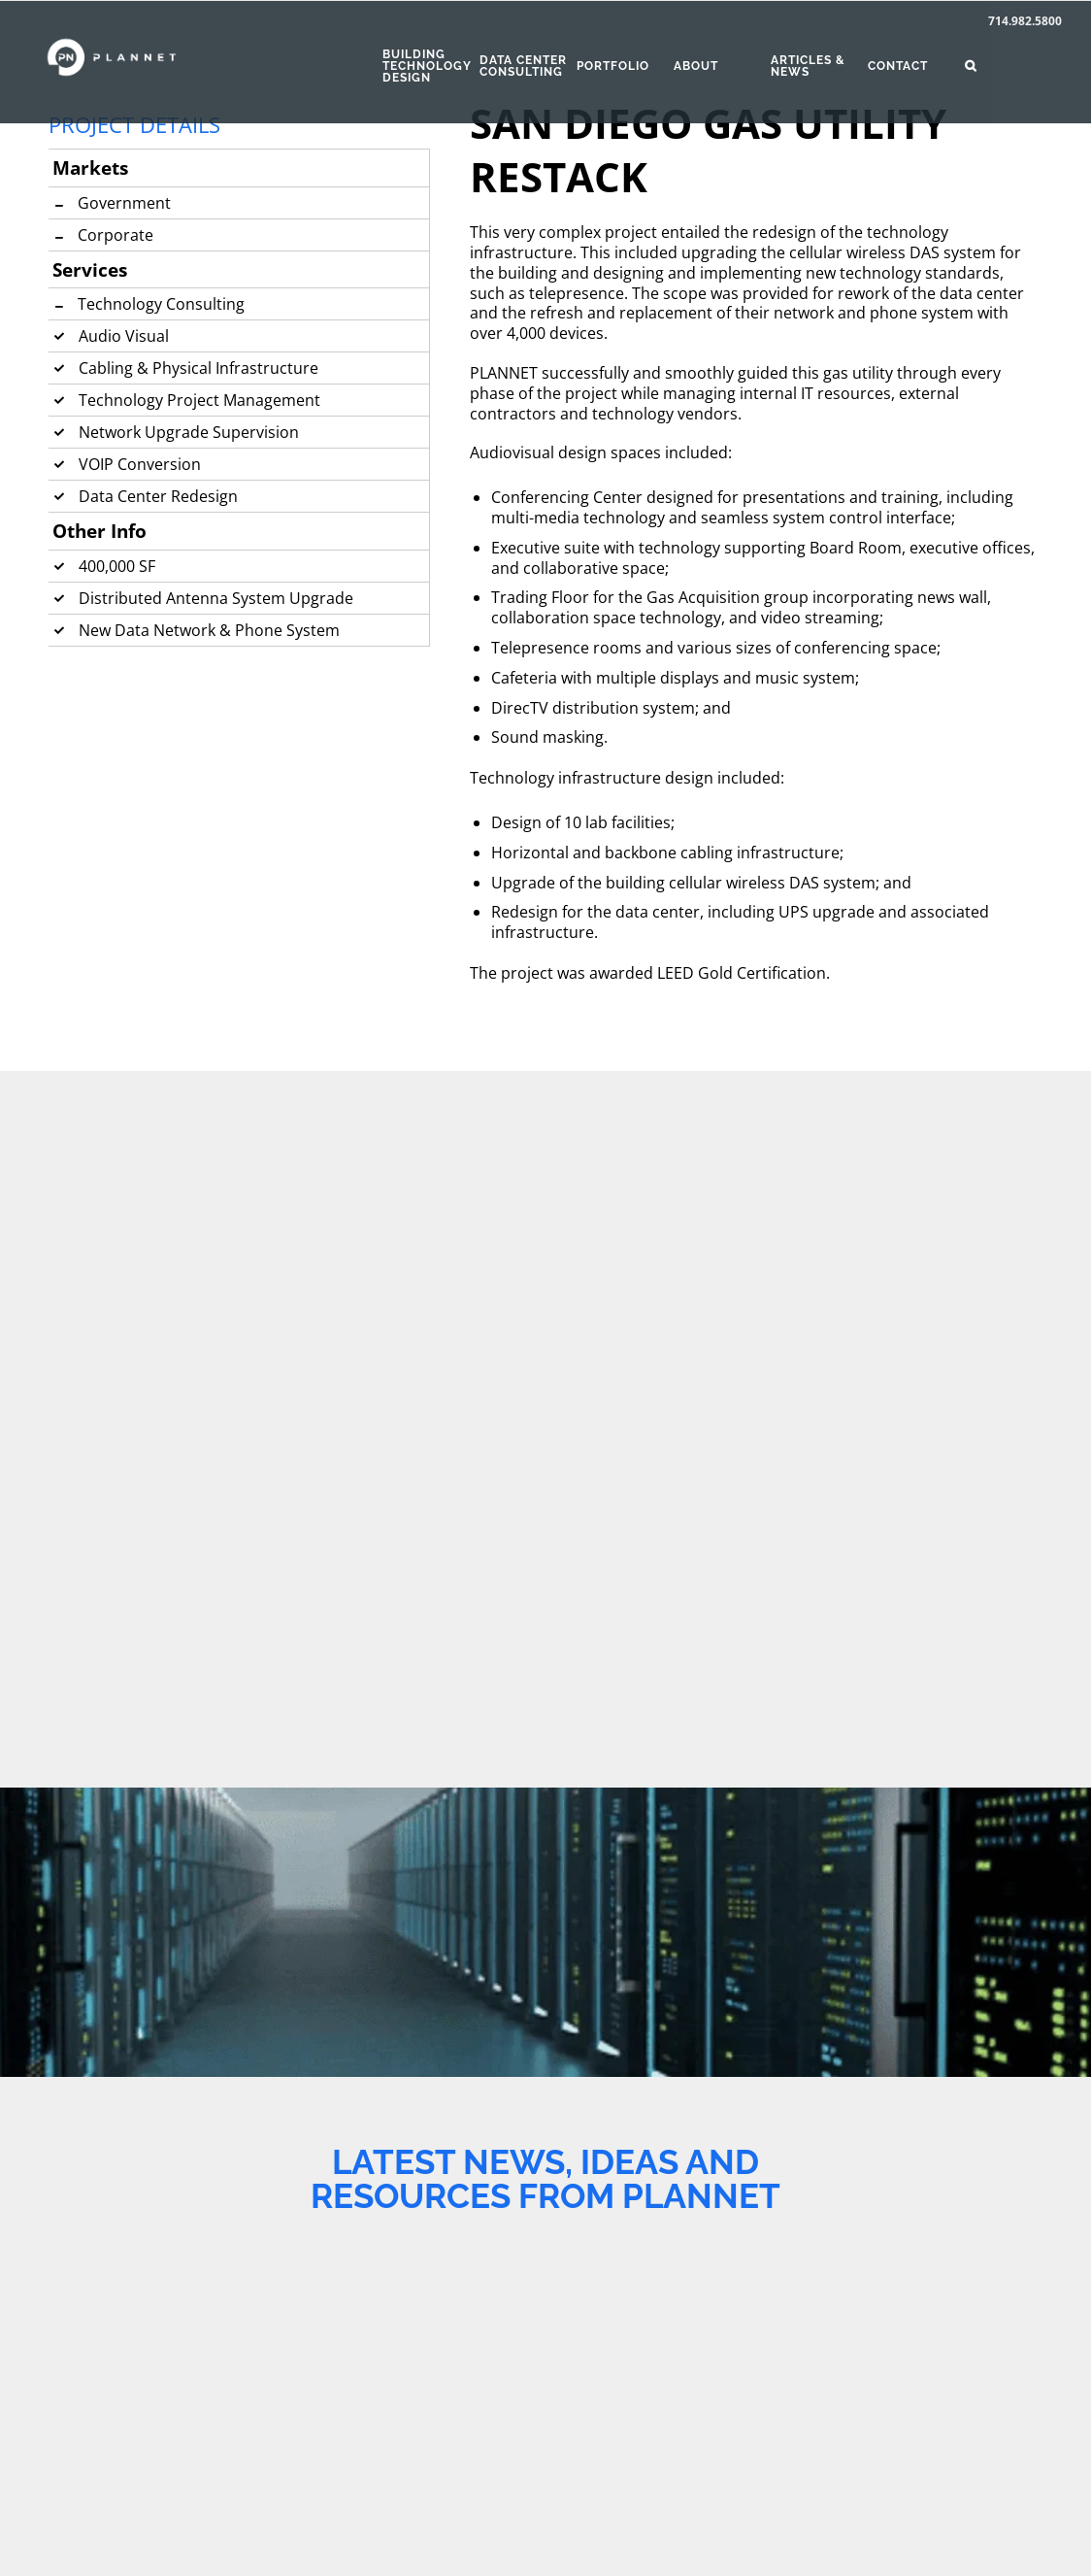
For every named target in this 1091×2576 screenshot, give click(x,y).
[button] (1013, 66)
